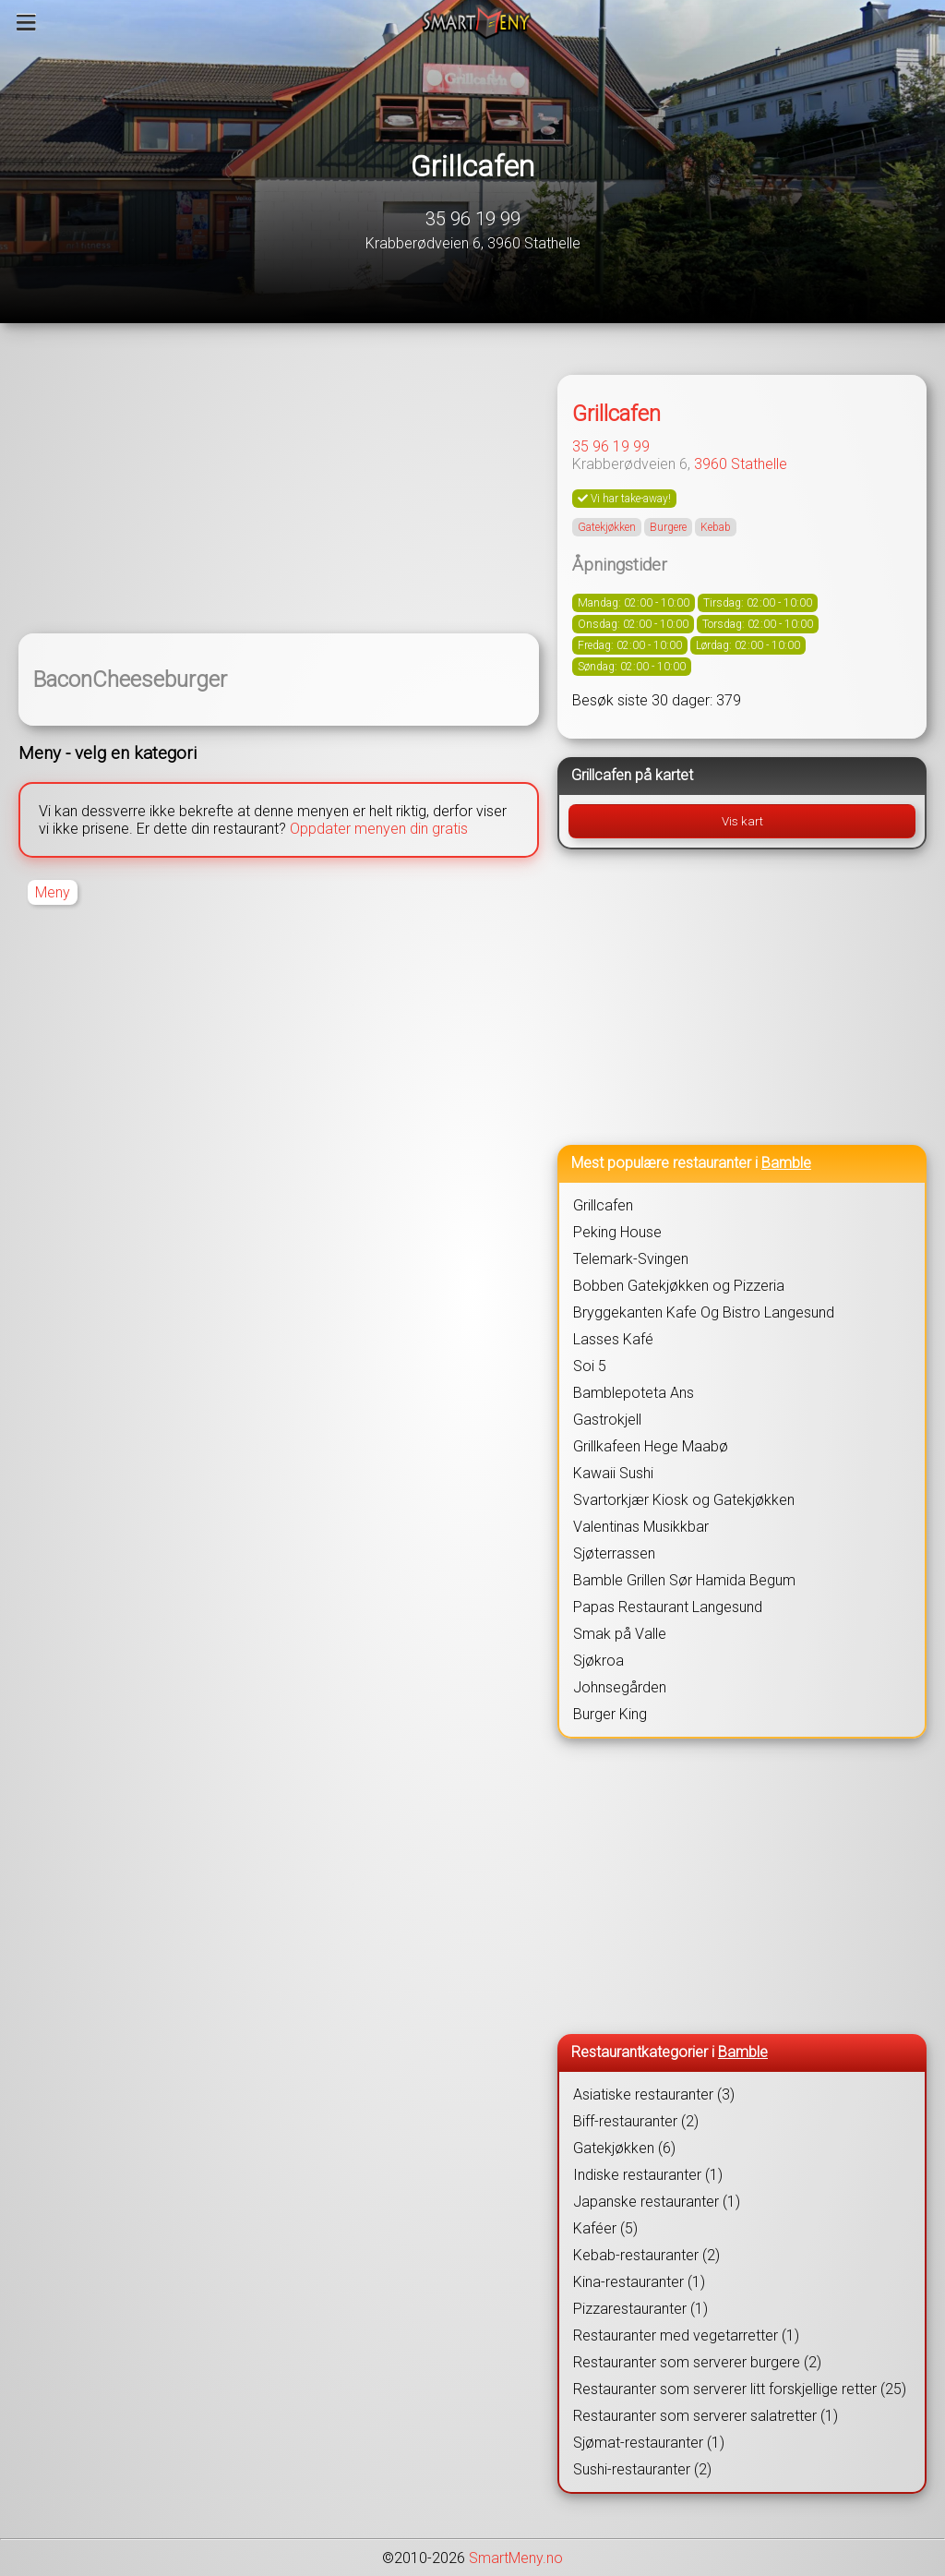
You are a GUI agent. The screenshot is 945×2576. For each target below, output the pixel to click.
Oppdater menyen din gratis (379, 828)
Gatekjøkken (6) (624, 2148)
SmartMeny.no (516, 2558)
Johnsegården (619, 1687)
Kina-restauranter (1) (639, 2282)
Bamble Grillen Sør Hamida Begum (684, 1580)
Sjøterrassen (614, 1553)
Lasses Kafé (613, 1339)
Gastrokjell (607, 1419)
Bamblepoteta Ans (633, 1393)
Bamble (786, 1163)
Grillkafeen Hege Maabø (650, 1446)
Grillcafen (472, 166)
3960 (710, 464)
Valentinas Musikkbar (641, 1526)
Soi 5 (589, 1366)
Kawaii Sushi (613, 1473)
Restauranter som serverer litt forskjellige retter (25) (739, 2389)
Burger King (610, 1714)
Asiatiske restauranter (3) (654, 2094)
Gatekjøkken (607, 527)
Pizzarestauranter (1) (640, 2308)
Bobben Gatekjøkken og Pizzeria (678, 1285)
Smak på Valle (619, 1634)
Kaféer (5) (605, 2228)
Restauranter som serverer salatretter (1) (705, 2416)
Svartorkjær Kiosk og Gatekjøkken (684, 1500)
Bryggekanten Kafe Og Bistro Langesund (703, 1312)
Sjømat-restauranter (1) (648, 2442)
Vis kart (742, 821)
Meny (52, 892)
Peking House (617, 1232)
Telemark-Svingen (630, 1259)
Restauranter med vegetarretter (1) (686, 2335)
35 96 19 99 (472, 219)
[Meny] (26, 22)
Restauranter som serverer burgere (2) (697, 2362)
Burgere (668, 527)
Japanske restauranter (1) (656, 2201)
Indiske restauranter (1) (648, 2175)
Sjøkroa (598, 1660)
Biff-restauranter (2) (636, 2121)
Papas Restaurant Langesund (667, 1607)
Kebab (715, 527)
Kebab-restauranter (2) (646, 2255)
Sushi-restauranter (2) (642, 2469)
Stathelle (759, 464)
